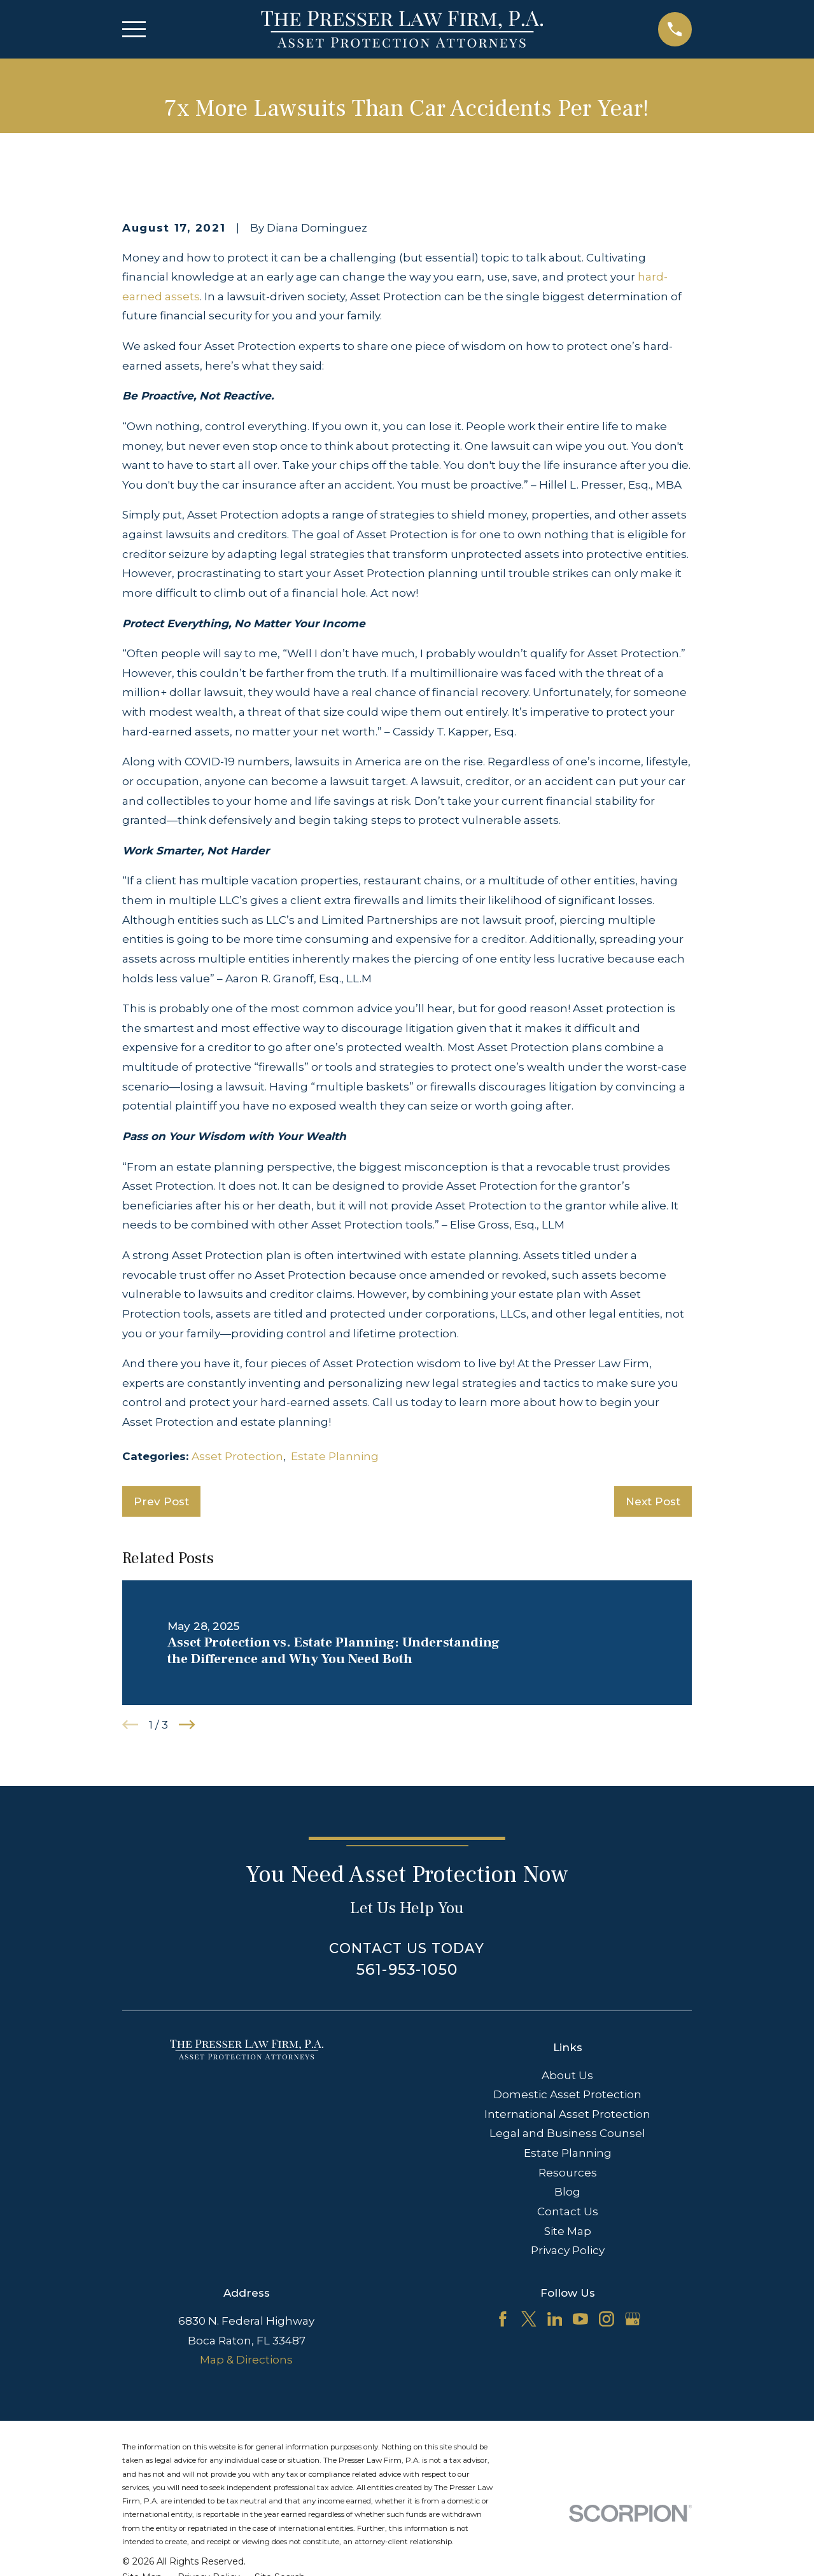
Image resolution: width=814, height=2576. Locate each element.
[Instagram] (606, 2319)
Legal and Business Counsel (567, 2133)
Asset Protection (237, 1456)
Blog (567, 2191)
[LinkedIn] (555, 2319)
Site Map (567, 2231)
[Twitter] (529, 2319)
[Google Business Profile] (632, 2319)
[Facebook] (502, 2319)
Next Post (653, 1501)
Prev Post (161, 1501)
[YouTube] (580, 2319)
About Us (567, 2075)
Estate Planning (335, 1456)
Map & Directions (246, 2359)
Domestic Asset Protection (567, 2094)
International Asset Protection (567, 2114)
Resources (567, 2172)
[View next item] (187, 1724)
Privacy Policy (568, 2250)
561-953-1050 (407, 1969)
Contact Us (567, 2211)
